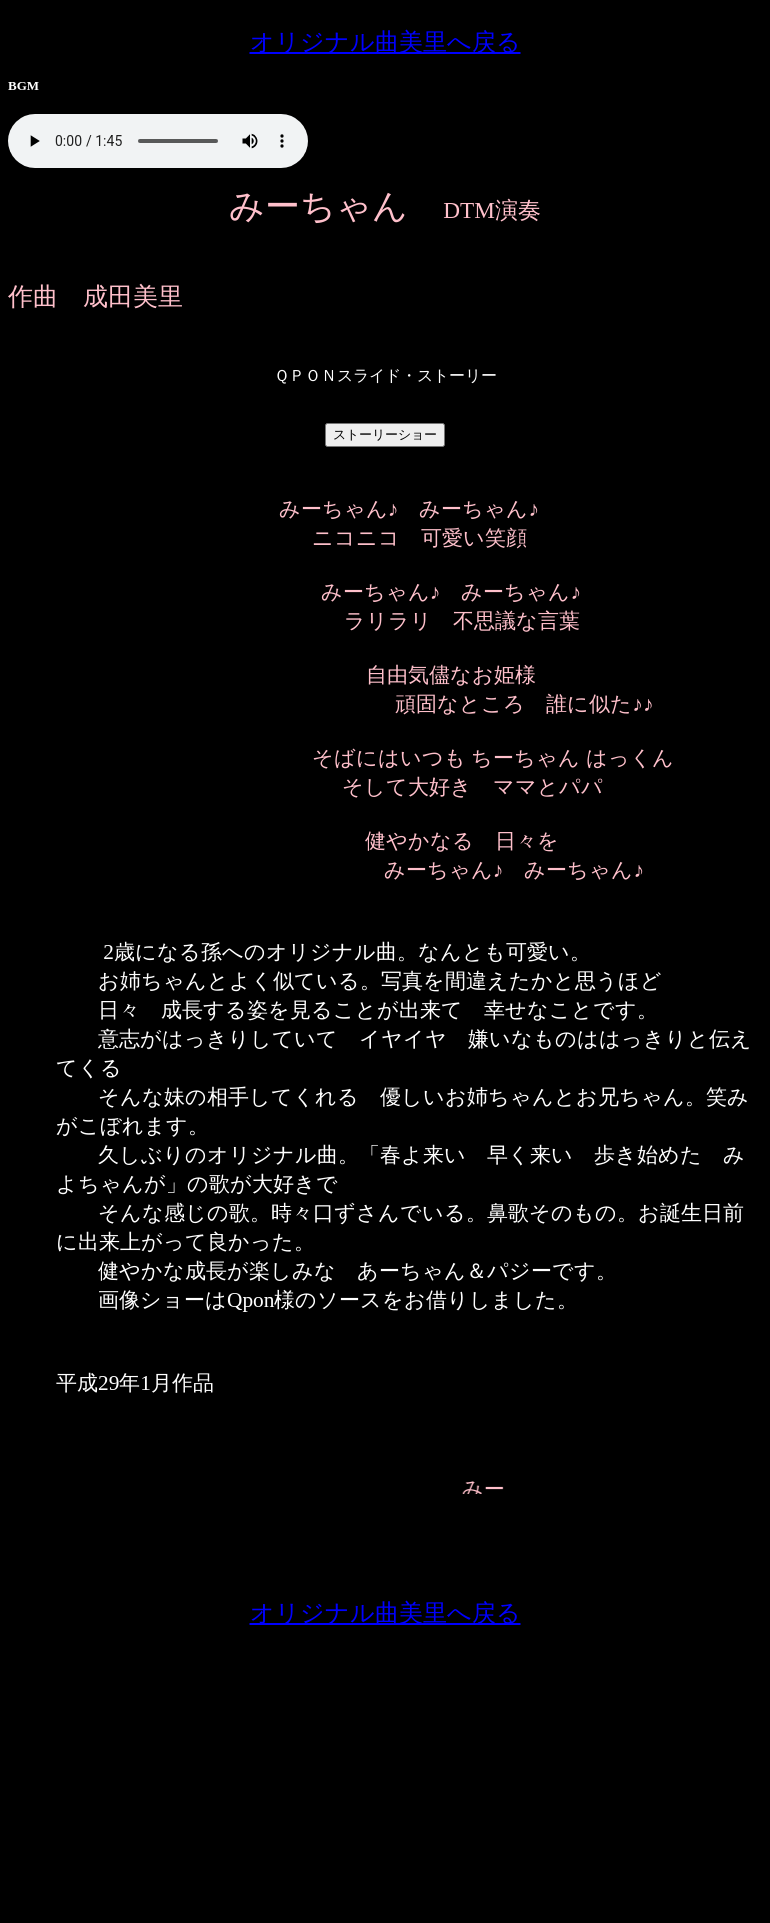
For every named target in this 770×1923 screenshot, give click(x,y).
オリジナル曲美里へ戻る (385, 42)
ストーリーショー (385, 434)
